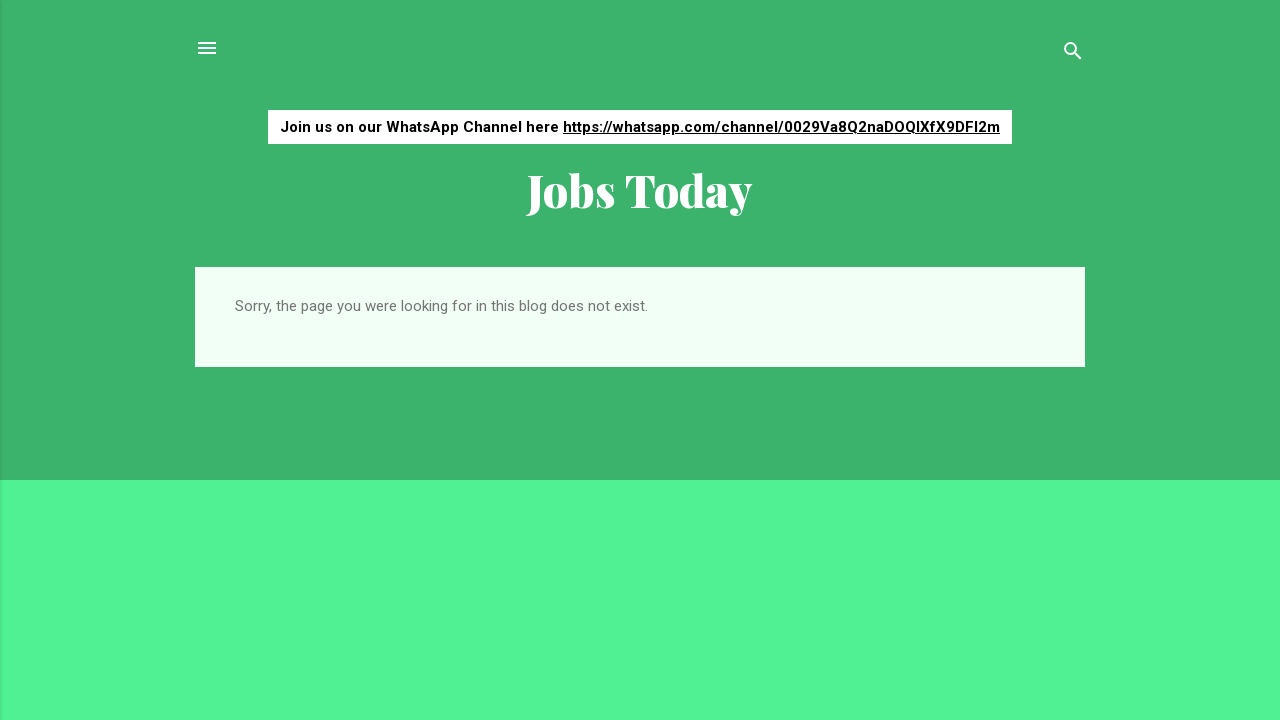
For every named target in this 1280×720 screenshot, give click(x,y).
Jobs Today (640, 189)
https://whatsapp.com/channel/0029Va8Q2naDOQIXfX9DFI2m (781, 127)
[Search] (1073, 54)
